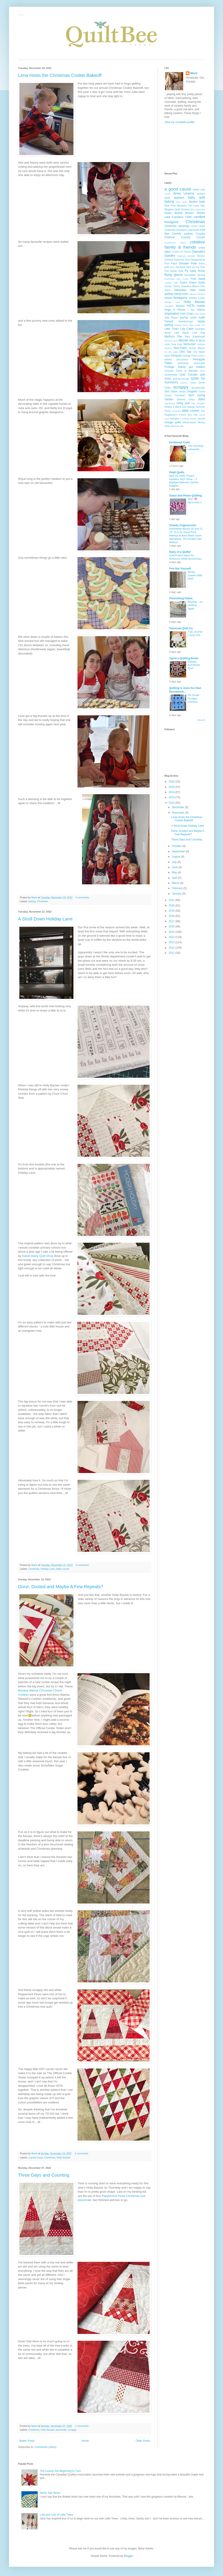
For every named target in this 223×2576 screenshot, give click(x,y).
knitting (178, 325)
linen (185, 325)
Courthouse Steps (174, 242)
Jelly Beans (171, 317)
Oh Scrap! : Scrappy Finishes (194, 698)
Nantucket (189, 344)
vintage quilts (172, 422)
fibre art (190, 267)
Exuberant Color (179, 442)
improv (201, 309)
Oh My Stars (171, 352)
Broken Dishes (195, 213)
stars (201, 399)
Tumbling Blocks (188, 418)
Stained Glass (186, 399)
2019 (172, 910)
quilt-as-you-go (181, 378)
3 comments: (83, 1565)
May (175, 872)
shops (182, 391)
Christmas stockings (176, 226)
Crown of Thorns (181, 251)
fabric (172, 267)
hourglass (169, 306)
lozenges (200, 328)
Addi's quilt (199, 189)
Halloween (180, 290)
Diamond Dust (182, 259)
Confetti (176, 233)
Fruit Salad (198, 278)
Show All (201, 720)
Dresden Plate (188, 263)
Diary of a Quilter (180, 552)
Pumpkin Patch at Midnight (181, 370)
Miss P (193, 340)
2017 (172, 921)
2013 (172, 942)
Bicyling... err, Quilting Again (195, 605)
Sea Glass (170, 391)
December (178, 807)
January (177, 893)
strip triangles (198, 403)
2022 (172, 802)
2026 (172, 781)
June (175, 867)
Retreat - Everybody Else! (194, 665)
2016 (172, 926)
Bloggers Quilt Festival (176, 209)
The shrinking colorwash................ (195, 449)
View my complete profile (179, 122)
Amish (167, 193)
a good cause (35, 2157)
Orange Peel (189, 355)
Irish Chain (186, 313)
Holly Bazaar (63, 2157)
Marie (193, 73)
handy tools (181, 293)
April (175, 877)
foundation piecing (194, 275)
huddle (201, 305)
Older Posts (143, 2440)
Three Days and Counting (43, 2175)
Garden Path (171, 282)
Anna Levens (183, 193)
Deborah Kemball (186, 256)
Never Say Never (50, 2492)
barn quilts (181, 202)
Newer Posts (26, 2440)
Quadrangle (170, 374)
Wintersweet (189, 422)
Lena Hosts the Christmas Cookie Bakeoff (60, 75)
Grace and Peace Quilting (185, 495)
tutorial (201, 418)
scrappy (72, 2429)
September (179, 851)
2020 (172, 905)
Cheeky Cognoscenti (182, 525)
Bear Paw (170, 205)
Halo (193, 290)
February (177, 888)
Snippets (192, 391)
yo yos (179, 426)
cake (167, 217)
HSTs (190, 305)
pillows (168, 359)
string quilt (183, 403)
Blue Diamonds (197, 209)
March (176, 883)
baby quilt (196, 197)
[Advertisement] (184, 1029)
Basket (193, 201)
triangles (174, 418)
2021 (172, 900)
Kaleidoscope (185, 321)
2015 (172, 931)
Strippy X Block (172, 406)
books (168, 213)
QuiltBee (21, 15)
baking (32, 901)
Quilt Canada (188, 374)
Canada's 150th (182, 217)
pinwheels (183, 363)
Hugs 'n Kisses (174, 309)
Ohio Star (186, 351)
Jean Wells (199, 314)
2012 (172, 947)
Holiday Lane (48, 1568)
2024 (172, 792)
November (178, 812)
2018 (172, 915)
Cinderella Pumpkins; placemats (181, 230)
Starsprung (169, 403)
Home (85, 2440)
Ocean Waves (197, 348)
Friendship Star (172, 279)
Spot (191, 395)
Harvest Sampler (197, 294)
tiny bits (192, 414)
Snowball (180, 395)
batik (202, 201)
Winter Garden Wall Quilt (195, 575)
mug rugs (176, 344)
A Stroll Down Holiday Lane (45, 918)
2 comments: (82, 2426)
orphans (201, 356)
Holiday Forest (197, 298)
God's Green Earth (192, 282)
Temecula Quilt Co (181, 628)
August (176, 856)
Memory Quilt (171, 340)
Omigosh (176, 355)
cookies (188, 233)
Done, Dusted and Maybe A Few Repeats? (60, 1586)
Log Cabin (186, 328)
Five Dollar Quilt (173, 271)
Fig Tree (200, 267)
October (177, 846)
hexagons (180, 298)
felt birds (180, 267)
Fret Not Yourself (180, 568)
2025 (172, 787)
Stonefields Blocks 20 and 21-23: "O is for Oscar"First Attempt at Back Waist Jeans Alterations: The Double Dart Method (186, 535)
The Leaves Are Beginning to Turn (60, 2471)
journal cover (188, 317)
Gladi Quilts (176, 472)
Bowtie (178, 213)
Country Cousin (193, 237)
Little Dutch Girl (197, 325)
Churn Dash (198, 226)
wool (173, 426)
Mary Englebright (195, 336)
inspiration (171, 313)
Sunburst (176, 411)
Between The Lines (188, 205)
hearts (168, 298)
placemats (61, 2429)
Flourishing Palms (181, 598)
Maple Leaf (171, 332)
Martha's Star (173, 336)
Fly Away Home (195, 270)
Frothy (185, 279)
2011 (172, 952)
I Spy (191, 309)
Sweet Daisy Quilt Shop (37, 1256)
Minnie (183, 340)
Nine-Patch (180, 348)
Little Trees (171, 328)
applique (179, 197)
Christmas (42, 901)
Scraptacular (198, 387)
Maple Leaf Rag (193, 332)
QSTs (202, 371)
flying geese (173, 275)
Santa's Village (188, 382)
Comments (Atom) (45, 2447)
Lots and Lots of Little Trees (56, 2514)
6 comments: (83, 897)
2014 (172, 937)
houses (180, 305)
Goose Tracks (172, 286)
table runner (62, 1568)
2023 (172, 797)
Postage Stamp (175, 366)
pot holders (197, 366)
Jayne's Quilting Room (183, 658)
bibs (202, 205)
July (174, 862)
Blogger (128, 2556)
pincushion (182, 359)
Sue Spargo (188, 406)
